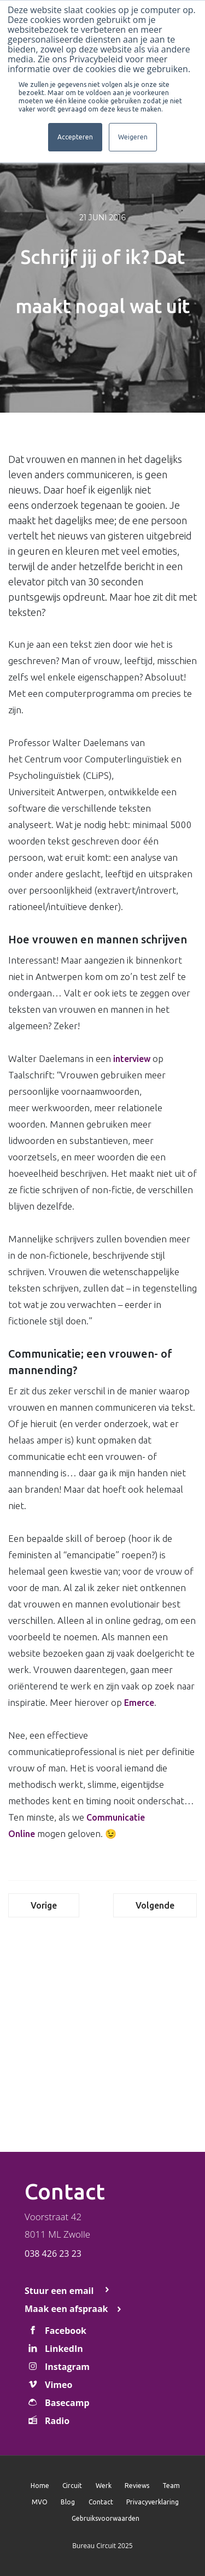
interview (131, 1059)
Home (40, 2485)
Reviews (137, 2485)
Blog (68, 2501)
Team (171, 2485)
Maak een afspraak (66, 2309)
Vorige (44, 1905)
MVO (40, 2501)
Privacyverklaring (152, 2501)
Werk (104, 2485)
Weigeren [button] (133, 136)
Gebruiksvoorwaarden (105, 2518)
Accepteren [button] (75, 136)
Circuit (72, 2485)
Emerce (139, 1702)
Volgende (155, 1905)
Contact (101, 2501)
